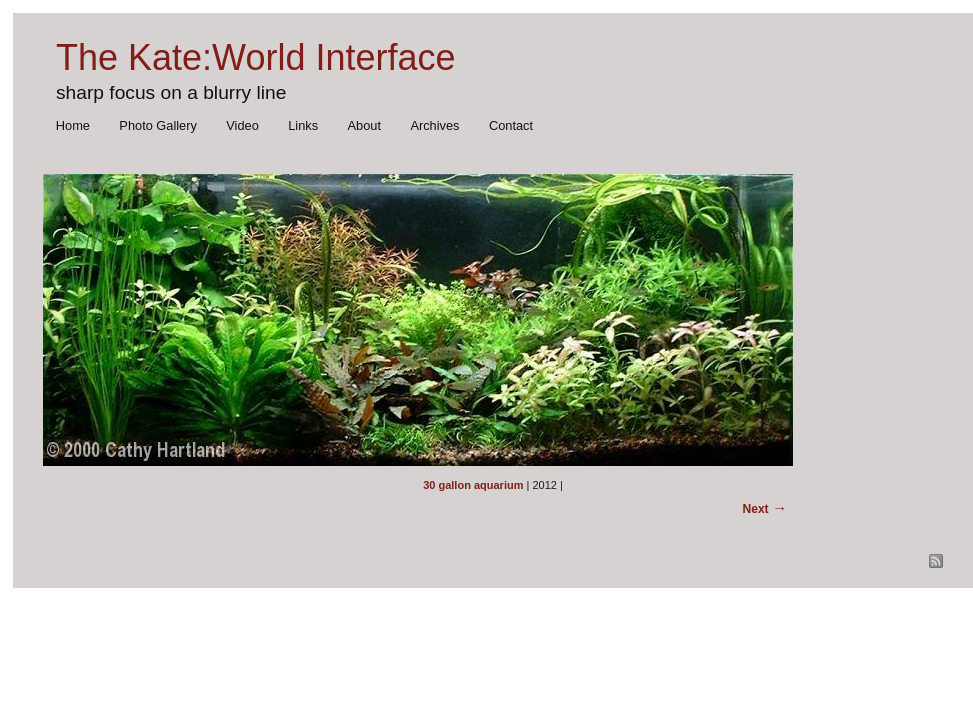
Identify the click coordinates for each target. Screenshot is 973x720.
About (364, 125)
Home (73, 125)
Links (303, 125)
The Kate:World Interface (256, 57)
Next (756, 509)
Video (242, 125)
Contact (511, 125)
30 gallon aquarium (473, 485)
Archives (434, 125)
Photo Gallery (158, 125)
